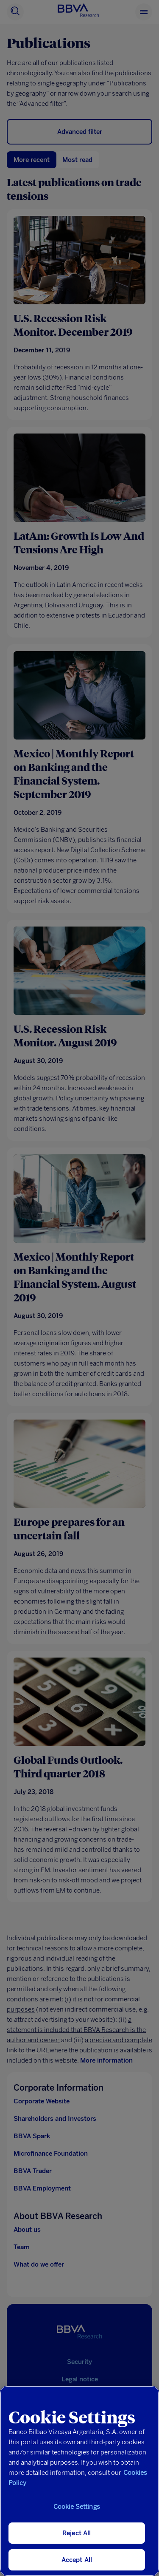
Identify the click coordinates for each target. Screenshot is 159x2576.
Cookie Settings (76, 2507)
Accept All (76, 2560)
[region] (79, 2481)
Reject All (76, 2533)
